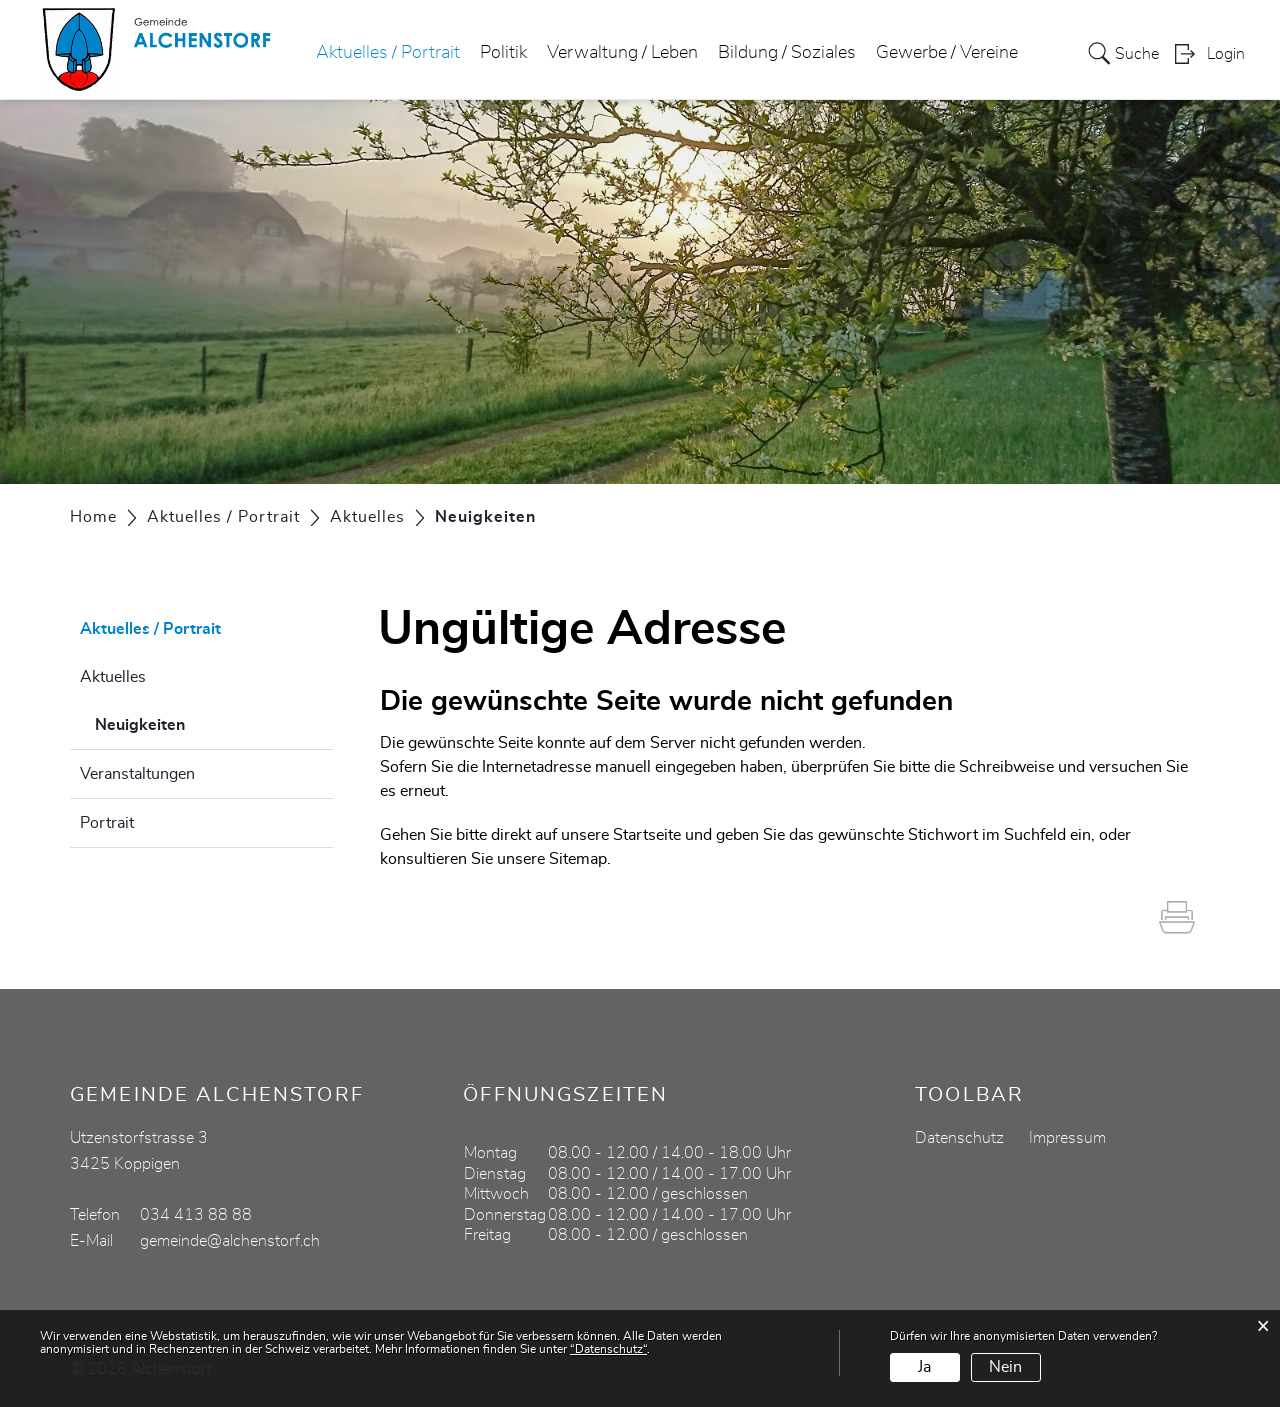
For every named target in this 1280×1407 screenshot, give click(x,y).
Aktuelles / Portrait (388, 54)
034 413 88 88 (196, 1215)
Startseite (647, 835)
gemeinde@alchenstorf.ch (230, 1241)
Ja (924, 1367)
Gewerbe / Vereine (947, 54)
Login (1226, 56)
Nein (1005, 1367)
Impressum (1067, 1138)
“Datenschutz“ (608, 1349)
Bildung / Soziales (787, 54)
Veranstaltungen (137, 774)
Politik (503, 54)
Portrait (107, 823)
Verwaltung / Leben (622, 54)
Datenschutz (959, 1138)
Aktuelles (113, 677)
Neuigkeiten (190, 722)
